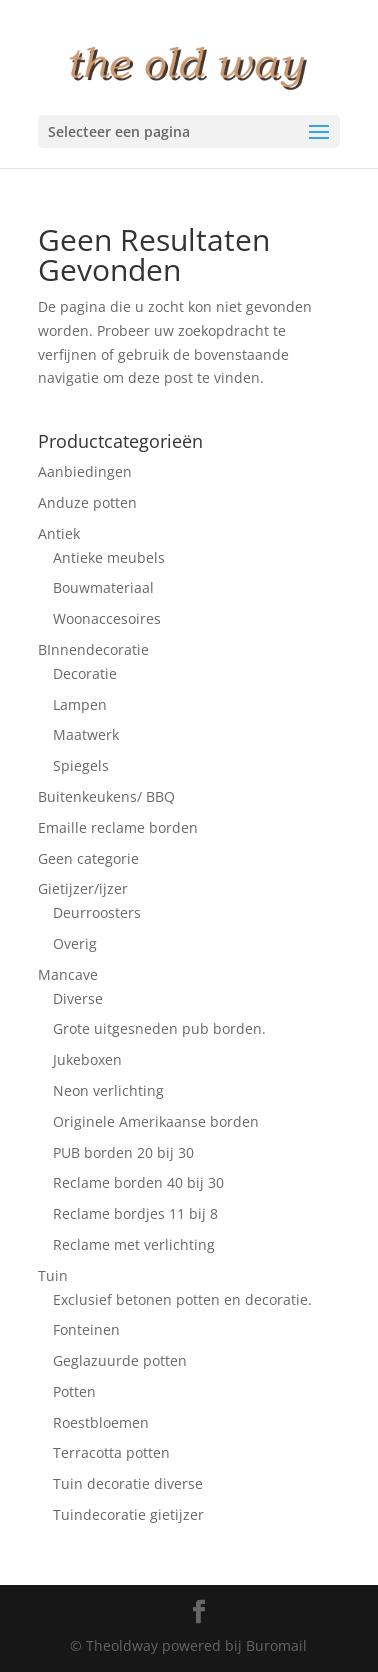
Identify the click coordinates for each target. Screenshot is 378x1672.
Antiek (59, 533)
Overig (75, 943)
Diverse (78, 998)
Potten (74, 1391)
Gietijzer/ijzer (83, 888)
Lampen (80, 704)
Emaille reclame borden (118, 827)
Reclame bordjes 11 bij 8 (135, 1213)
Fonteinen (86, 1329)
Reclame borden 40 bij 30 (138, 1182)
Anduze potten (87, 502)
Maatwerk (86, 734)
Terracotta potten (111, 1452)
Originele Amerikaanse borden (156, 1121)
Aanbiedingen (85, 471)
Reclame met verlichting (134, 1244)
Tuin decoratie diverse (128, 1483)
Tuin (53, 1275)
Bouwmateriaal (103, 587)
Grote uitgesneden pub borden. (159, 1028)
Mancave (68, 974)
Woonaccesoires (107, 618)
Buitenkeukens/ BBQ (106, 796)
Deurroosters (97, 912)
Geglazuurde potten (120, 1360)
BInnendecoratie (93, 649)
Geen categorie (88, 858)
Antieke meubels (109, 557)
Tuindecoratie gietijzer (128, 1514)
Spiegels (81, 765)
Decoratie (85, 673)
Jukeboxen (87, 1059)
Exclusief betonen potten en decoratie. (182, 1299)
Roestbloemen (101, 1422)
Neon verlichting (108, 1090)
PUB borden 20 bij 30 (123, 1152)
